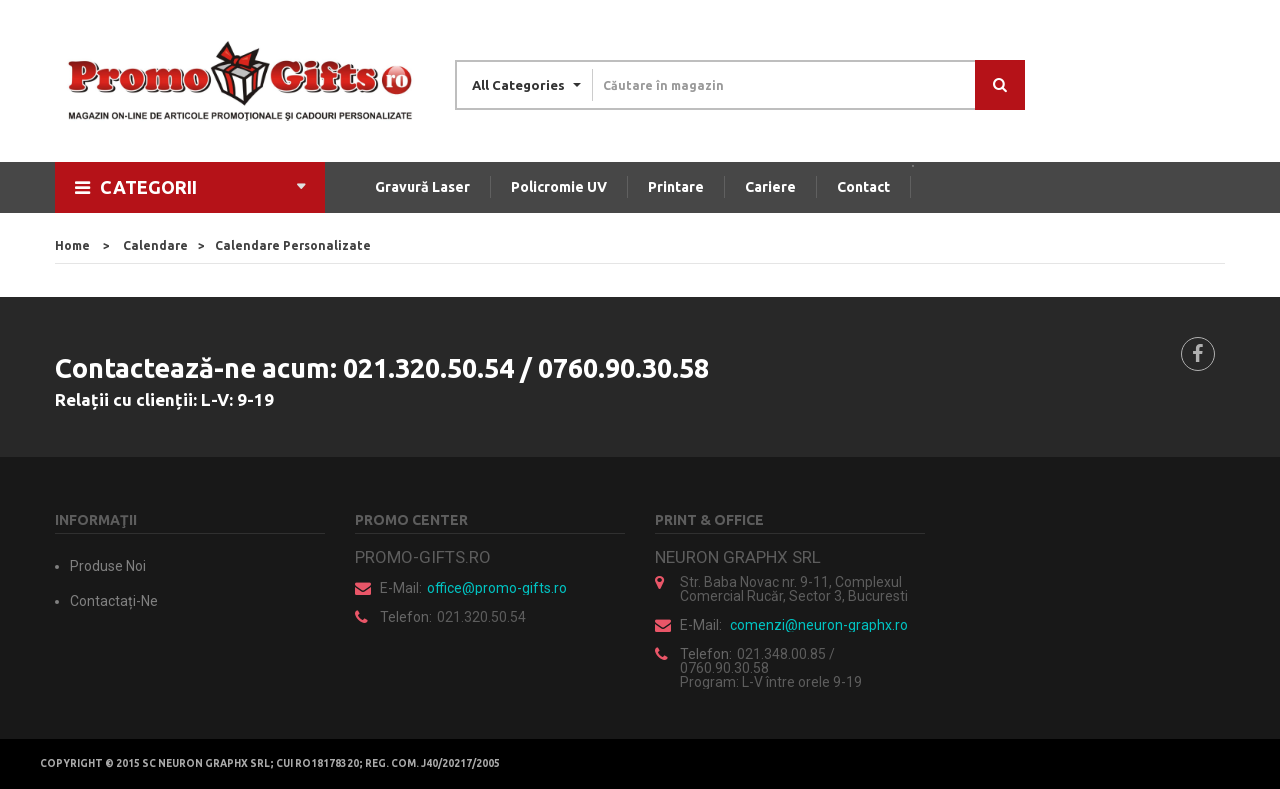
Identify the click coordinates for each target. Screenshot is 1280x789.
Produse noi (108, 566)
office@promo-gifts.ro (497, 588)
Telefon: (406, 617)
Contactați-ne (114, 601)
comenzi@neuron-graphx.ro (819, 625)
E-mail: (401, 588)
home (72, 245)
